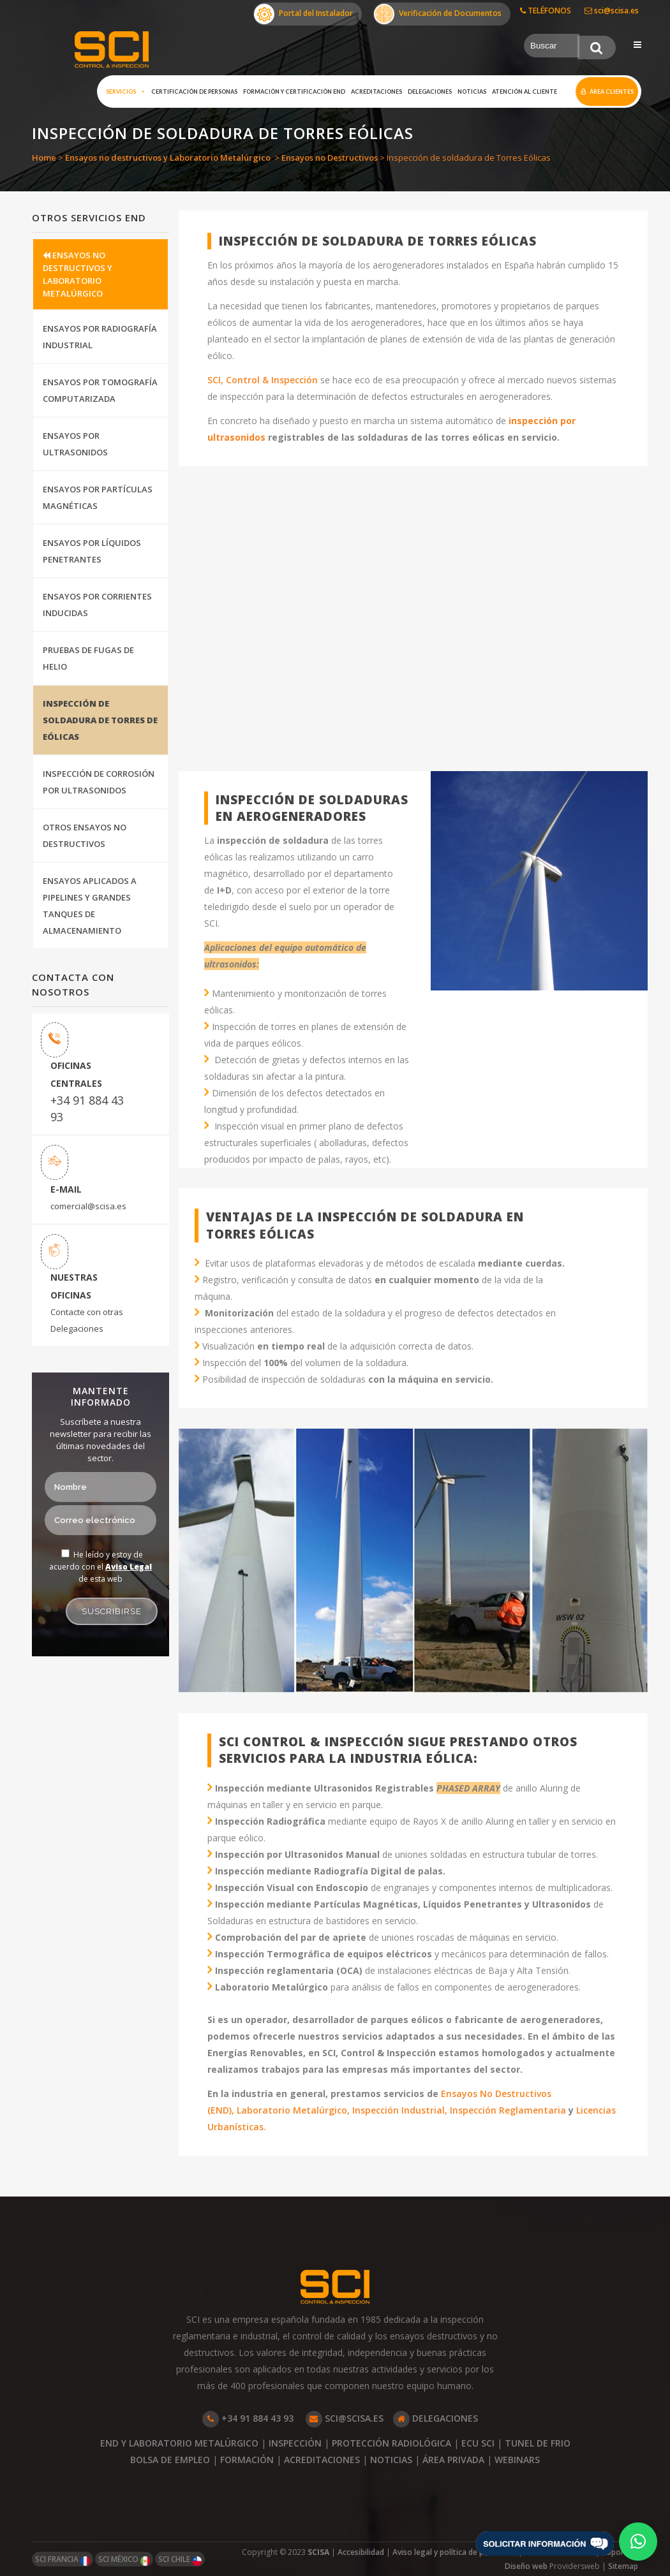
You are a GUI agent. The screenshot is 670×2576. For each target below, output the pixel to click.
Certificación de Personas (194, 91)
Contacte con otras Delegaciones (86, 1320)
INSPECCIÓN (295, 2443)
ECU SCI (478, 2443)
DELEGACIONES (435, 2418)
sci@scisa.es (611, 10)
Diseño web (527, 2566)
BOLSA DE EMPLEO (170, 2460)
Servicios (125, 92)
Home (44, 157)
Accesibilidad (361, 2552)
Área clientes (612, 91)
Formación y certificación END (294, 91)
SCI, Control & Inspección (262, 380)
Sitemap (623, 2566)
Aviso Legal (128, 1566)
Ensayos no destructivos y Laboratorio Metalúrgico (168, 157)
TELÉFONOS (545, 10)
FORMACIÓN (247, 2460)
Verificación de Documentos (438, 14)
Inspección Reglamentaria (506, 2110)
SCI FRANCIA (62, 2560)
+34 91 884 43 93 (87, 1108)
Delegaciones (430, 91)
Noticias (472, 91)
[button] (638, 2541)
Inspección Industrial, (399, 2110)
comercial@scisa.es (88, 1206)
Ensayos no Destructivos (329, 157)
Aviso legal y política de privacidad (454, 2552)
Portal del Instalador (303, 14)
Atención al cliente (524, 91)
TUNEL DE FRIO (537, 2443)
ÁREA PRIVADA (453, 2460)
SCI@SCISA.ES (344, 2418)
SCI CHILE (180, 2560)
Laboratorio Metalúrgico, (293, 2110)
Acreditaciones (376, 91)
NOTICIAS (391, 2460)
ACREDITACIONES (322, 2460)
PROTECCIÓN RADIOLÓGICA (391, 2443)
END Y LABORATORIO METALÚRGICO (179, 2443)
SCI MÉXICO (124, 2560)
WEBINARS (517, 2460)
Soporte (617, 2552)
